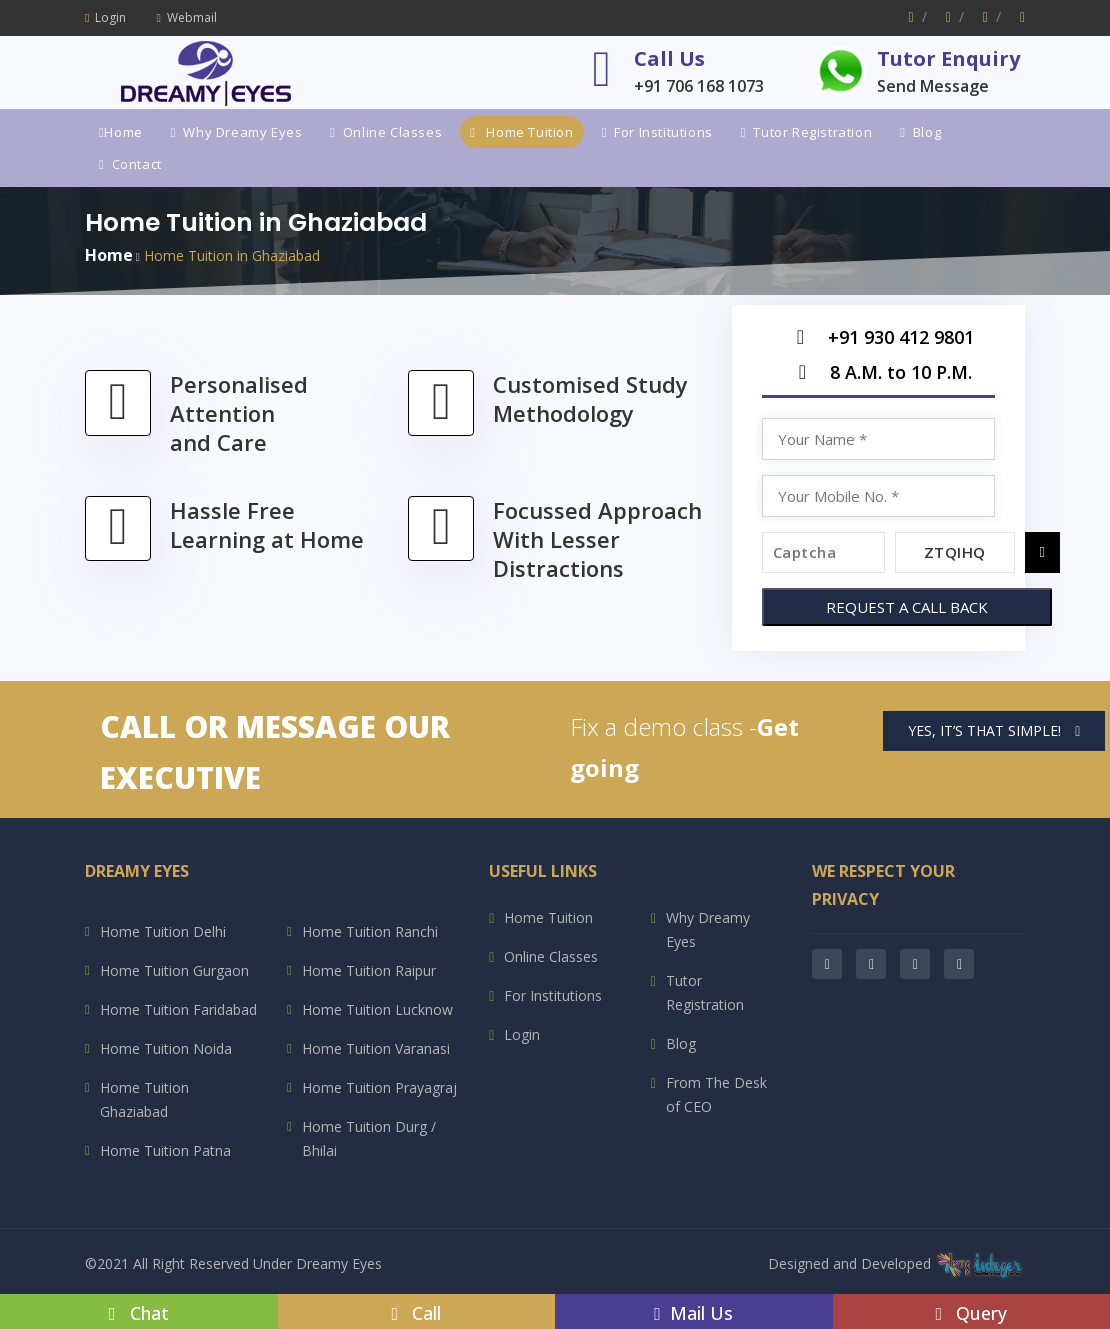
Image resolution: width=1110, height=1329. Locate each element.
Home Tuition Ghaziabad (144, 1099)
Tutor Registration (806, 132)
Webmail (186, 17)
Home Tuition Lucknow (377, 1009)
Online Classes (386, 132)
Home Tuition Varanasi (376, 1048)
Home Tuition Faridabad (178, 1009)
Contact (130, 164)
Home (121, 132)
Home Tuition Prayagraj (379, 1087)
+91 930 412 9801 (878, 342)
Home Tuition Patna (165, 1150)
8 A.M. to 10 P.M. (878, 377)
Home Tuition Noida (166, 1048)
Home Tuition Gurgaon (174, 970)
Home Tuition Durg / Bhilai (369, 1138)
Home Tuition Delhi (163, 931)
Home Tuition (521, 132)
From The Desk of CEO (716, 1094)
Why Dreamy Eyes (237, 132)
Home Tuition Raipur (369, 970)
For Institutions (657, 132)
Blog (920, 132)
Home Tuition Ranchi (370, 931)
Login (105, 17)
